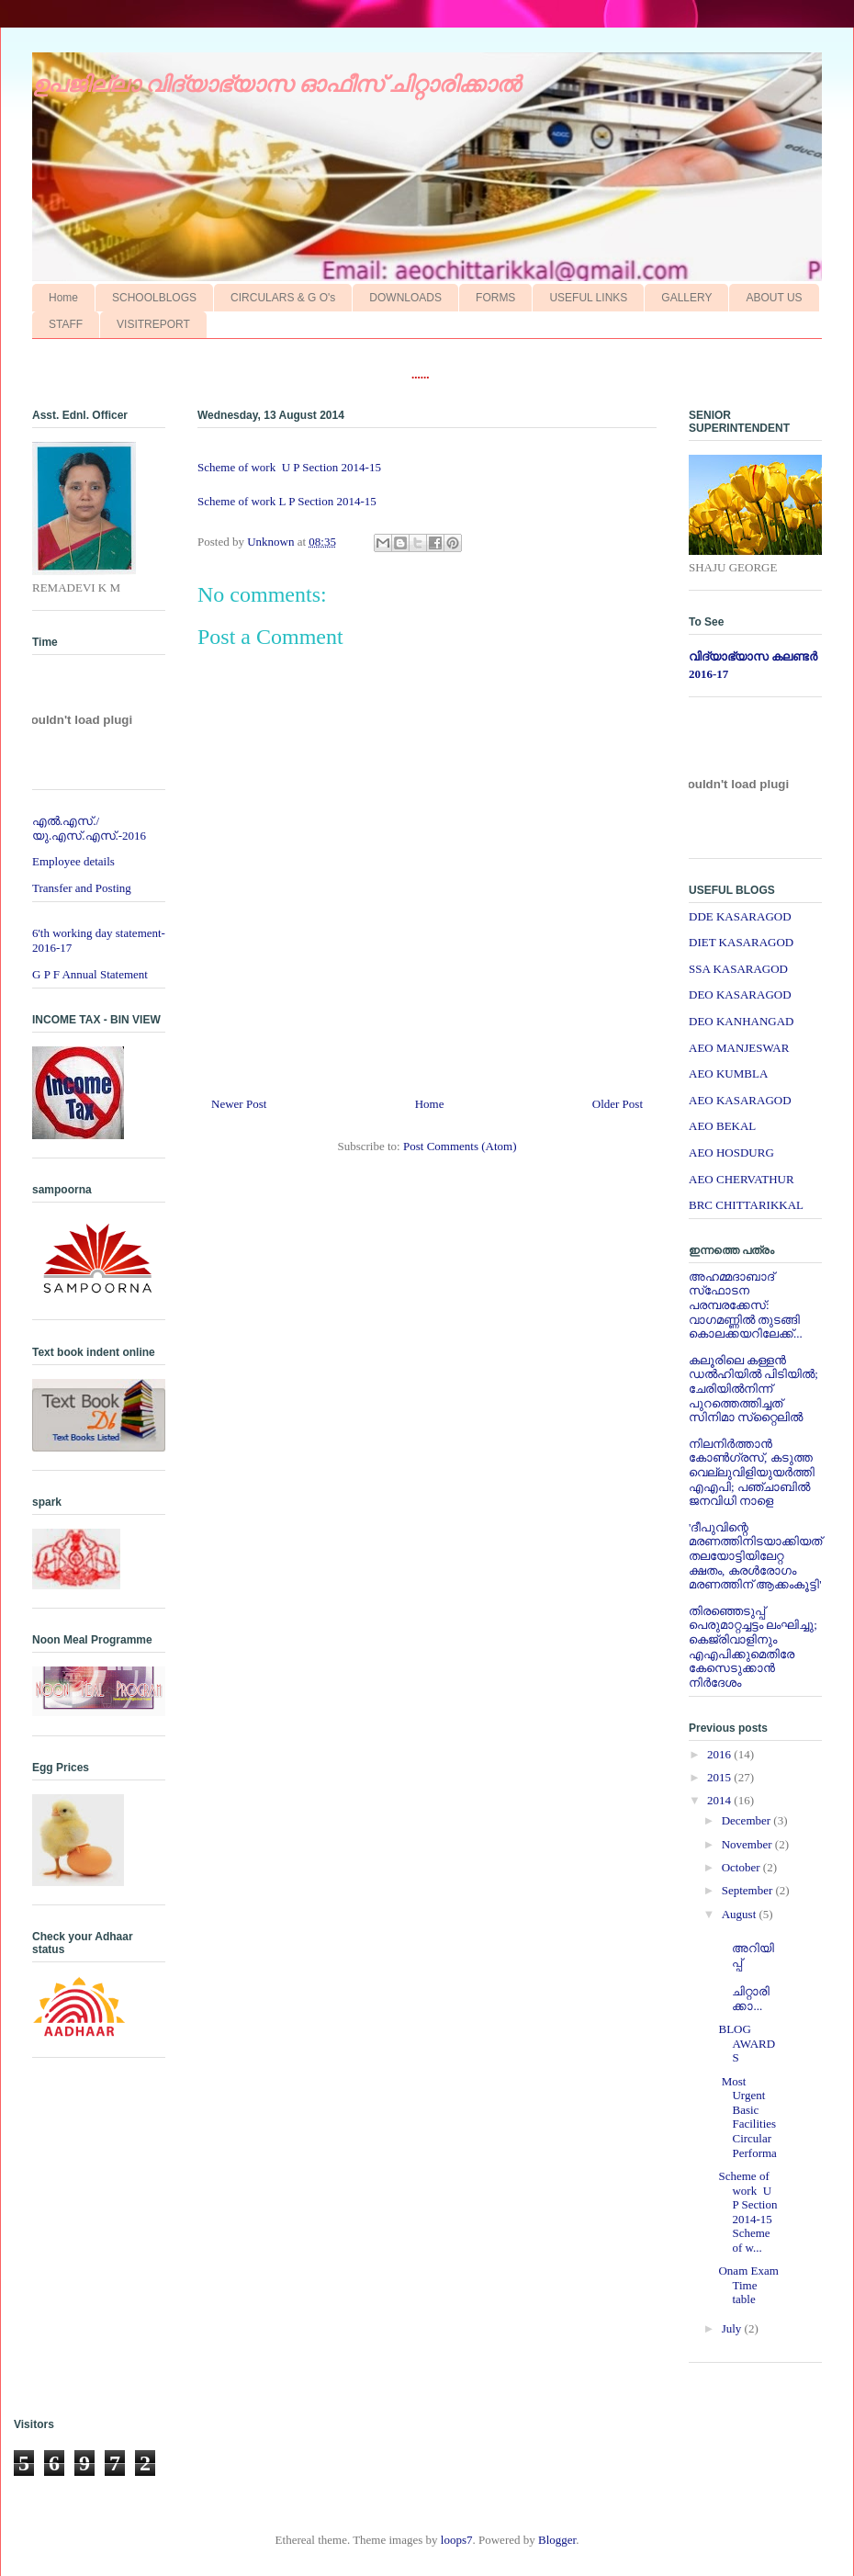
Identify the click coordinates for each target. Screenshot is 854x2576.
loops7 (457, 2540)
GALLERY (686, 297)
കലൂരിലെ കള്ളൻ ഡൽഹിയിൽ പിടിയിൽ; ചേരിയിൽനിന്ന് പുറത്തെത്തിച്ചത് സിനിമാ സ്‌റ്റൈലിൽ (753, 1388)
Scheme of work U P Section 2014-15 (290, 467)
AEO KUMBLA (728, 1073)
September (749, 1890)
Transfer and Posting (81, 888)
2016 (720, 1754)
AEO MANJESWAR (739, 1048)
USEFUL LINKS (588, 297)
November (748, 1844)
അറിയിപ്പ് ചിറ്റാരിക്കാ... (746, 1970)
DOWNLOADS (405, 297)
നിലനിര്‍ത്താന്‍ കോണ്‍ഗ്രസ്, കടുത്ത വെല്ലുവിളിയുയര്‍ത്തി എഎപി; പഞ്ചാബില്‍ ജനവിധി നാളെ (752, 1472)
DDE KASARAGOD (740, 916)
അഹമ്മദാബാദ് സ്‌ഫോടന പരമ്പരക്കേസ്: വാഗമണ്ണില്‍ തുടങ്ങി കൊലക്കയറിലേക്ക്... (746, 1305)
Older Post (617, 1104)
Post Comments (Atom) (460, 1146)
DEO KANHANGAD (741, 1021)
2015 (720, 1777)
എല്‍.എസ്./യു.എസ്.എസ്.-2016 (89, 828)
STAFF (66, 324)
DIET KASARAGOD (741, 942)
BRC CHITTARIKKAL (746, 1205)
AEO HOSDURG (731, 1152)
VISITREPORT (153, 324)
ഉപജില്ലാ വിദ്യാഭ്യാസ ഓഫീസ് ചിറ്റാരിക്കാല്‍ (276, 84)
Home (63, 297)
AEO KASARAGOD (740, 1100)
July (733, 2328)
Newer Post (238, 1104)
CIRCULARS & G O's (282, 297)
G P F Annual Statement (90, 974)
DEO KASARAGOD (740, 994)
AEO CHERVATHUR (741, 1179)
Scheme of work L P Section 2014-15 (291, 501)
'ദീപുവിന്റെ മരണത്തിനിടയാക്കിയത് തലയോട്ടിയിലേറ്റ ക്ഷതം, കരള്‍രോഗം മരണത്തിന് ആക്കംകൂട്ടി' (755, 1555)
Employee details (73, 861)
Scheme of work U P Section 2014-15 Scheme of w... (747, 2211)
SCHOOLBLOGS (154, 297)
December (748, 1820)
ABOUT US (774, 297)
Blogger (557, 2540)
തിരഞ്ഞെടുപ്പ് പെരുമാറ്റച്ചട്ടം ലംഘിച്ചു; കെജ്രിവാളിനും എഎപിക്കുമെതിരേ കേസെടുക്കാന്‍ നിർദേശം (753, 1646)
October (742, 1867)
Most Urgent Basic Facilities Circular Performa (749, 2117)
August (740, 1914)
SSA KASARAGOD (738, 969)
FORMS (495, 297)
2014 (720, 1800)
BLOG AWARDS (746, 2043)
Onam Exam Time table (748, 2285)
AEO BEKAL (722, 1126)
